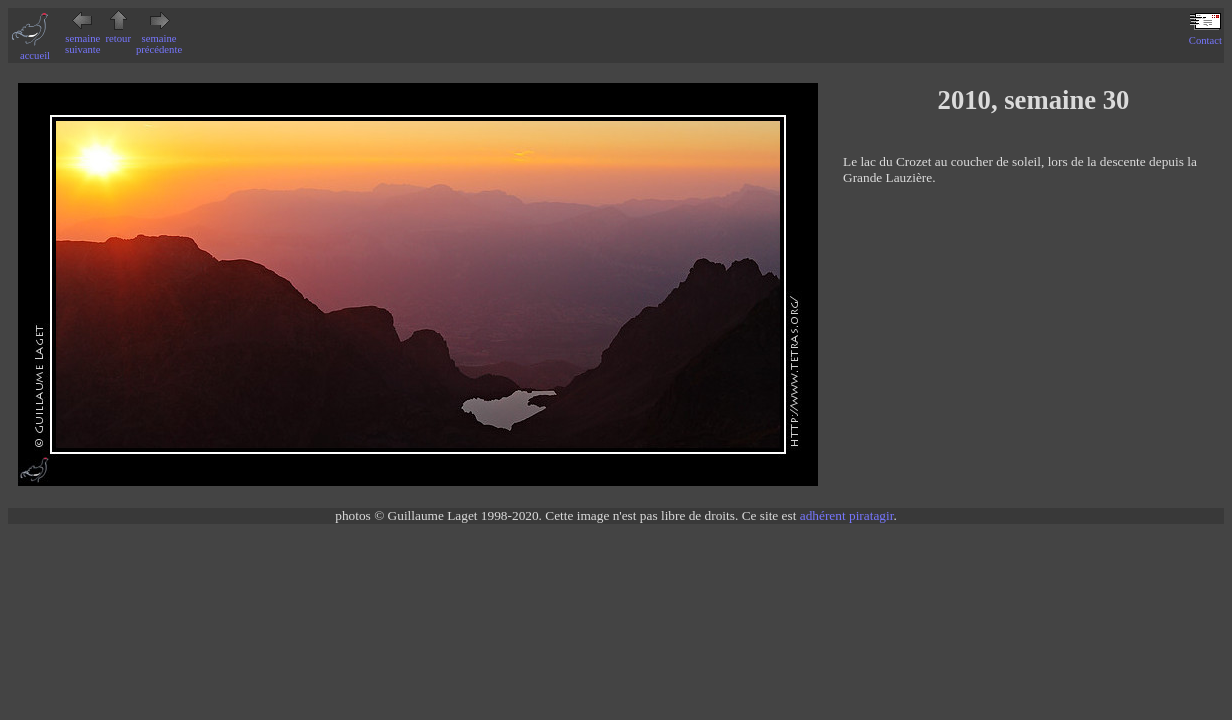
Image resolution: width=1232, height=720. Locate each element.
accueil (35, 50)
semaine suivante (83, 38)
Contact (1205, 35)
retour (118, 33)
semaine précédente (159, 38)
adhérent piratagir (847, 515)
